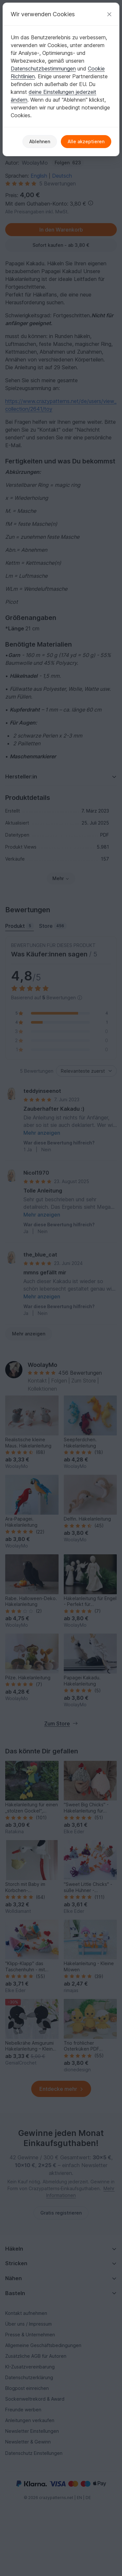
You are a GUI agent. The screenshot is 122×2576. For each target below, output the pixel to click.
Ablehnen (39, 141)
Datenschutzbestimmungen (43, 68)
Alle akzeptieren (86, 141)
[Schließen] (109, 14)
